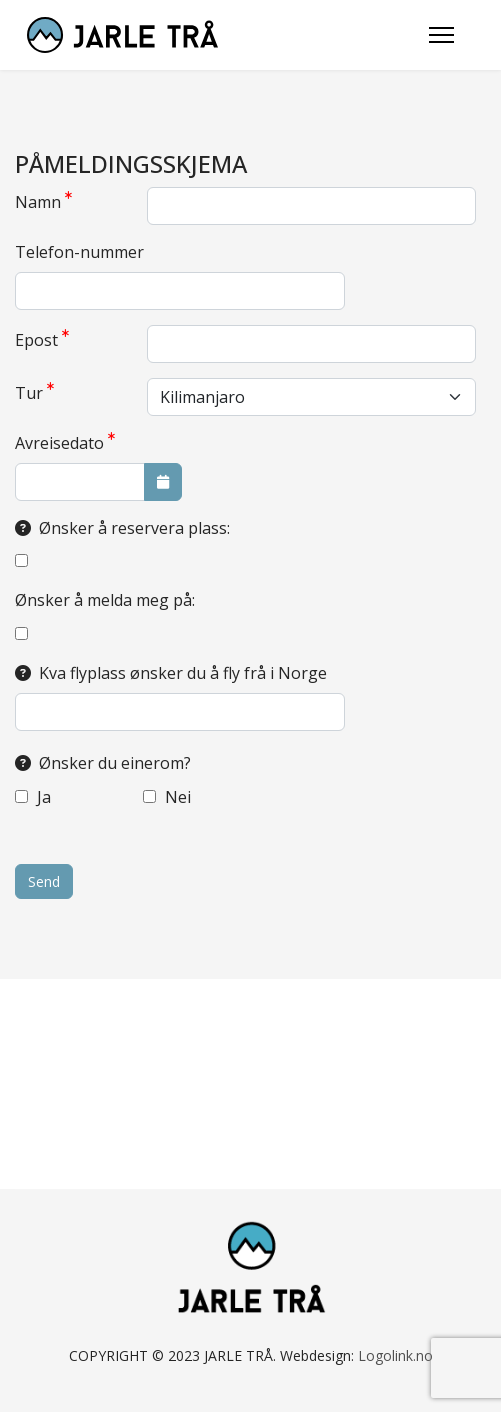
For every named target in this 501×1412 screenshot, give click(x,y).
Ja (33, 797)
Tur (34, 392)
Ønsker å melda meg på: (105, 600)
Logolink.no (395, 1355)
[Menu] (441, 35)
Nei (167, 797)
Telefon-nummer (79, 252)
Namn (43, 201)
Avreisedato (65, 442)
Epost (42, 339)
